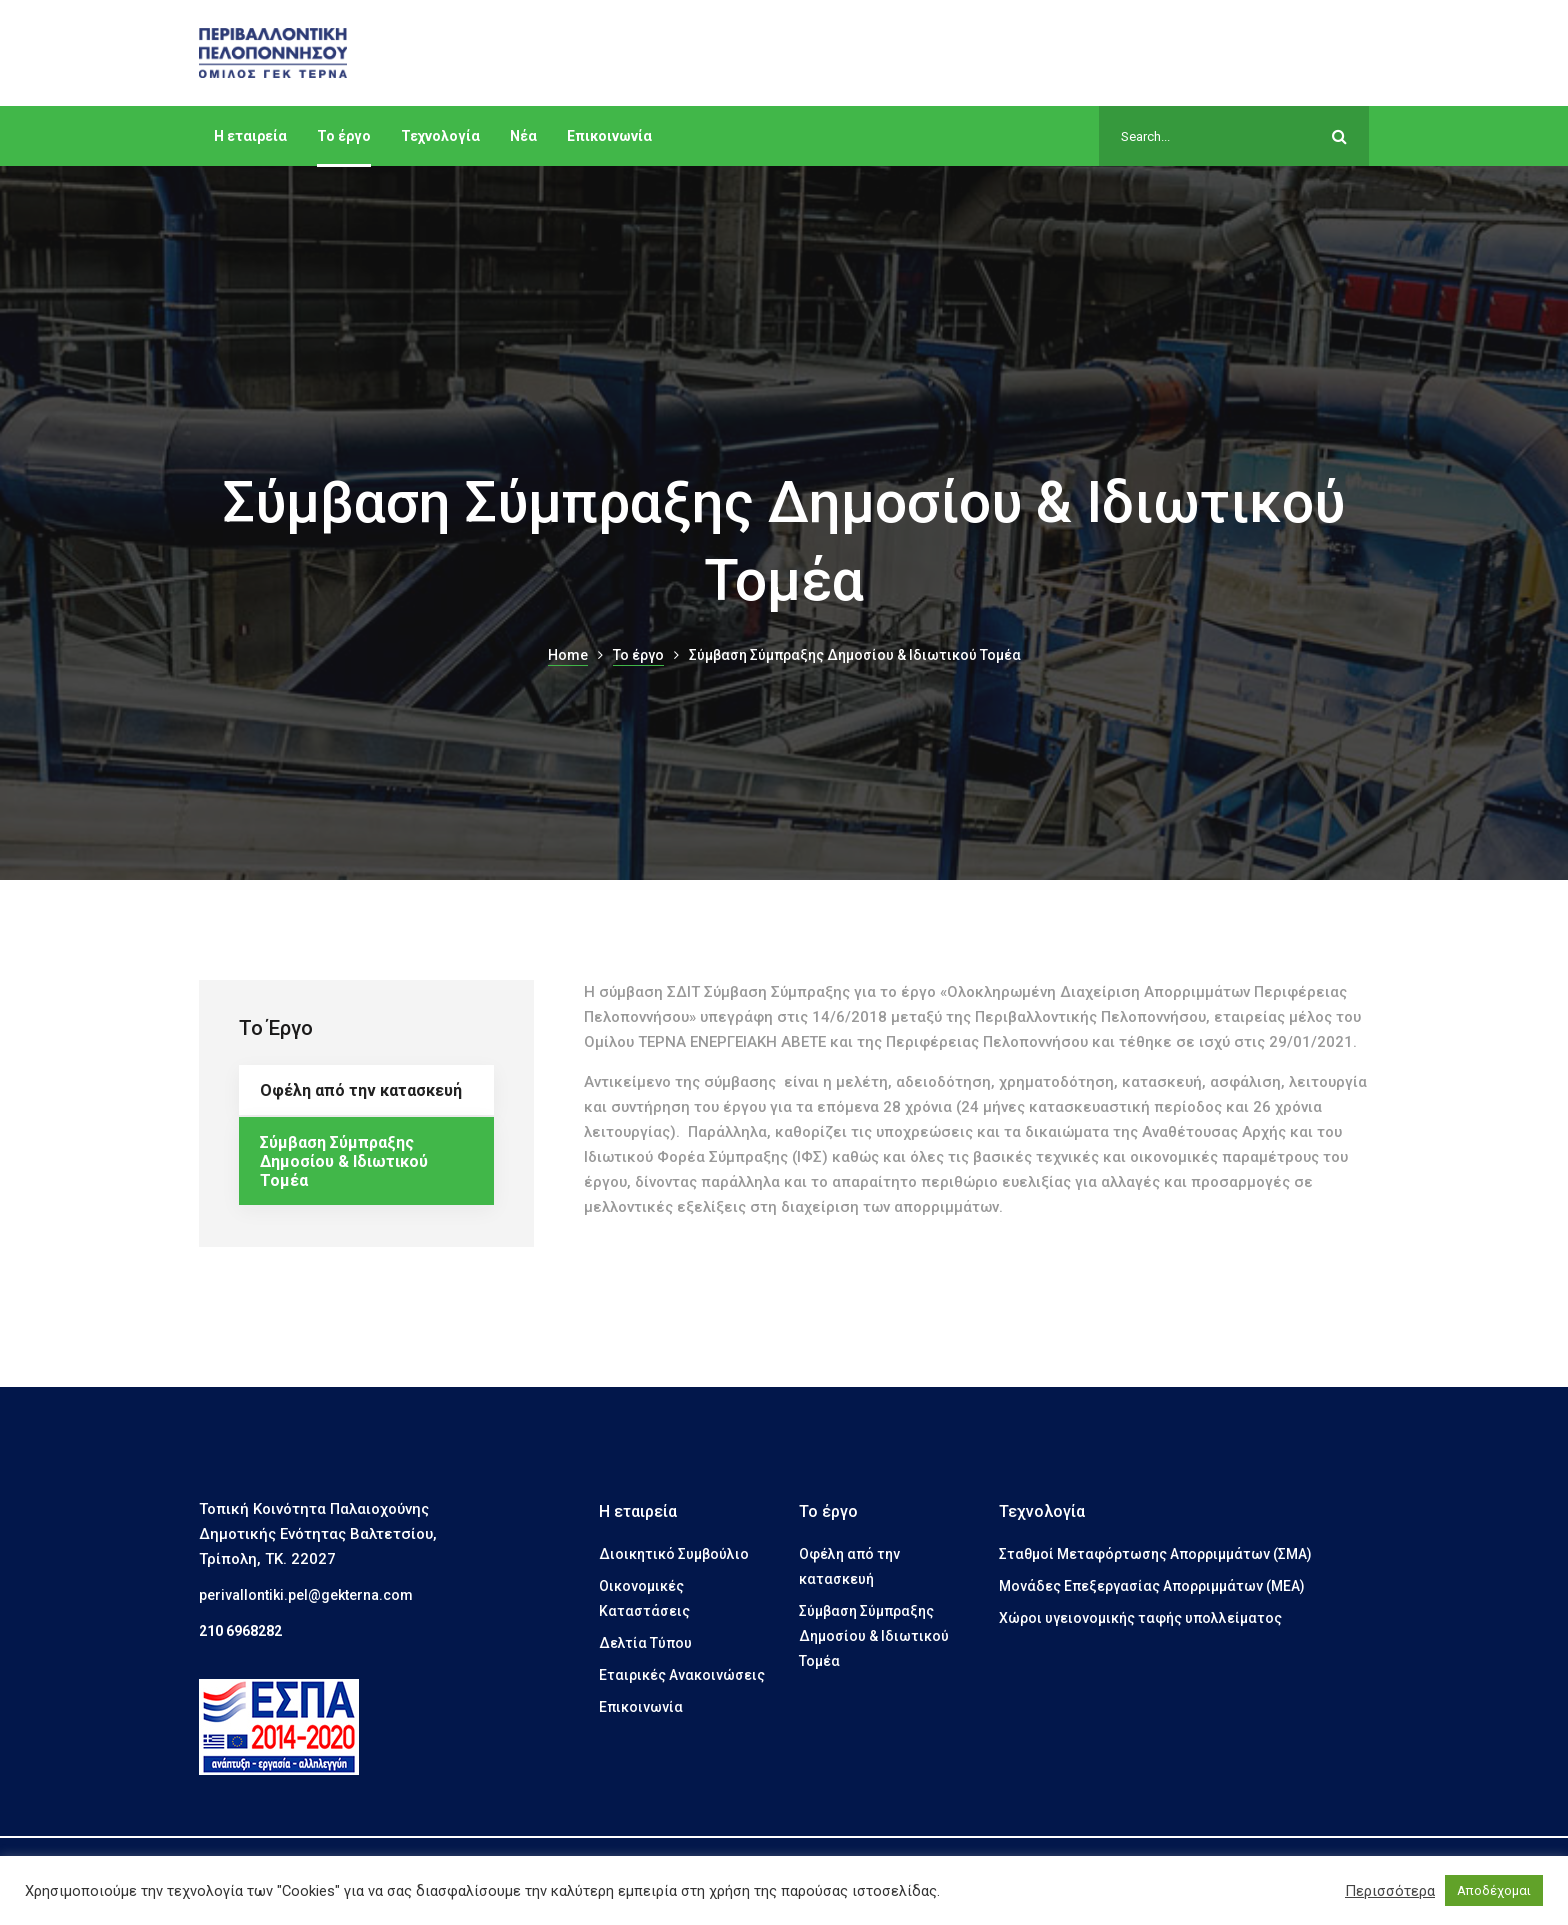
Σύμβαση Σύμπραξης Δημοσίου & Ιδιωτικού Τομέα (344, 1161)
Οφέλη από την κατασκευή (361, 1090)
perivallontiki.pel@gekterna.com (306, 1595)
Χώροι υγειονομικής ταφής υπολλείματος (1140, 1618)
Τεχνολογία (440, 136)
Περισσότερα (1390, 1891)
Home (568, 655)
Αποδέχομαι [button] (1494, 1890)
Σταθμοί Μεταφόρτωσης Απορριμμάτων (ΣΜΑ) (1155, 1554)
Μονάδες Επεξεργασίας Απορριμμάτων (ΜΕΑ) (1152, 1586)
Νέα (523, 136)
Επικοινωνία (609, 136)
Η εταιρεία (250, 136)
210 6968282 (240, 1631)
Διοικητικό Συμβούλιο (674, 1554)
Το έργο (344, 136)
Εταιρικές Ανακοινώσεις (682, 1675)
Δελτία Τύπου (645, 1643)
